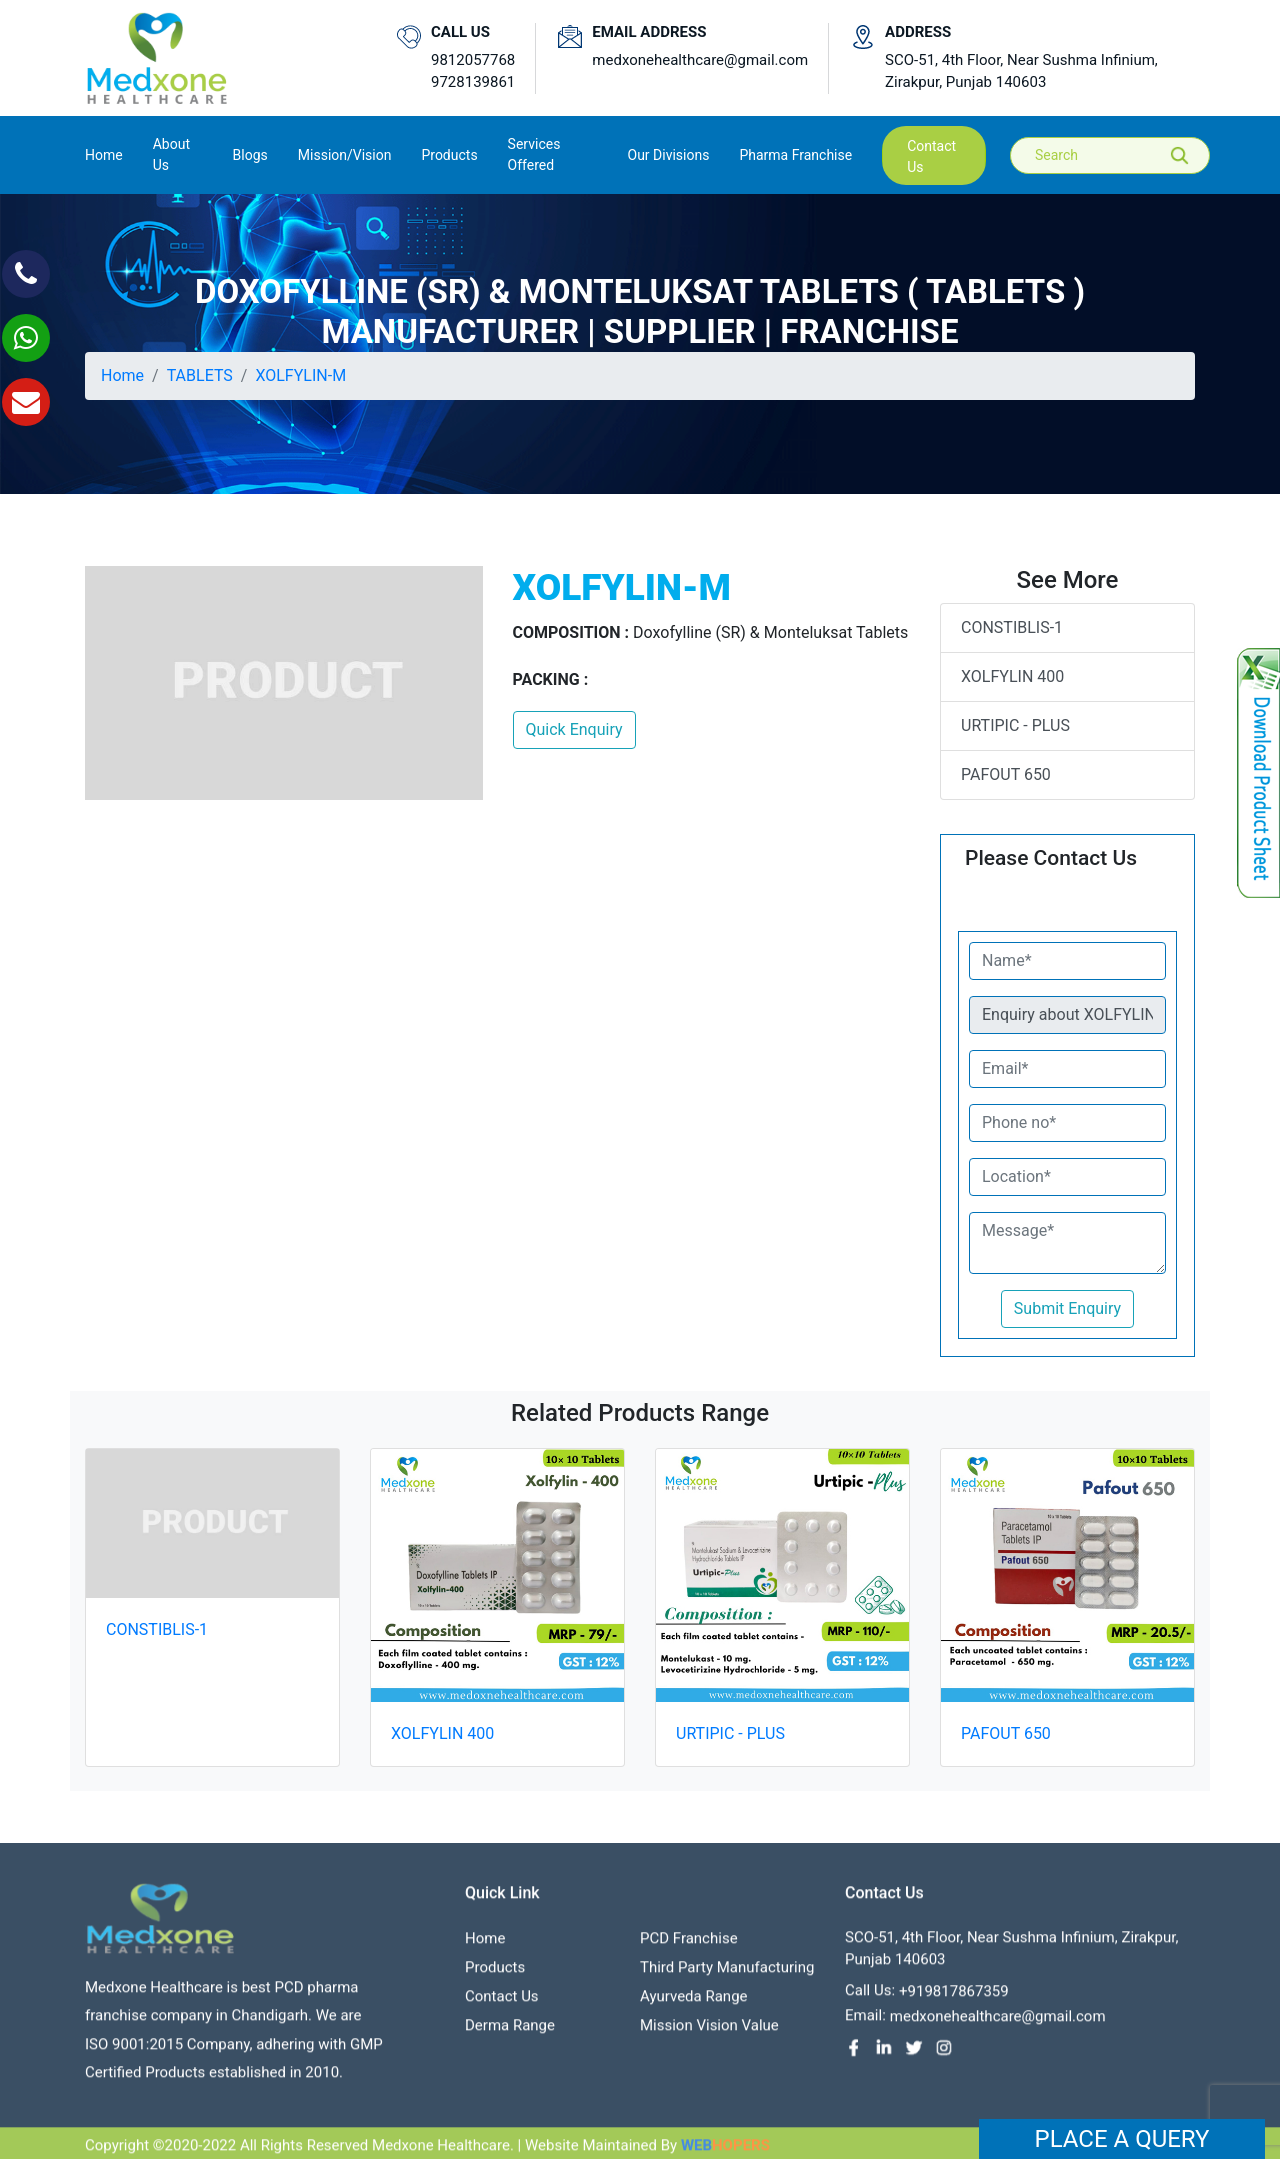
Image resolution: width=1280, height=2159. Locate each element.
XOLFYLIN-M (300, 375)
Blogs (250, 155)
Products (495, 1976)
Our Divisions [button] (669, 155)
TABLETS (200, 375)
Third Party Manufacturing (727, 1976)
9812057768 (473, 60)
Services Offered (534, 154)
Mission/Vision (345, 155)
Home (104, 153)
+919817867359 (954, 2000)
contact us (931, 156)
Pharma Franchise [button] (795, 155)
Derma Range (510, 2034)
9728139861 (473, 82)
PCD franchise (689, 1947)
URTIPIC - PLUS (1015, 725)
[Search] (1124, 155)
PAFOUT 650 (1006, 774)
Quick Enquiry (574, 729)
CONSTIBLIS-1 (1012, 627)
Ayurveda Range (694, 2005)
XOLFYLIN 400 (1012, 676)
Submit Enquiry (1067, 1308)
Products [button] (449, 155)
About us (171, 154)
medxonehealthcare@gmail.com (700, 60)
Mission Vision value (709, 2034)
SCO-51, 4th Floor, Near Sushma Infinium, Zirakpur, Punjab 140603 (1021, 71)
